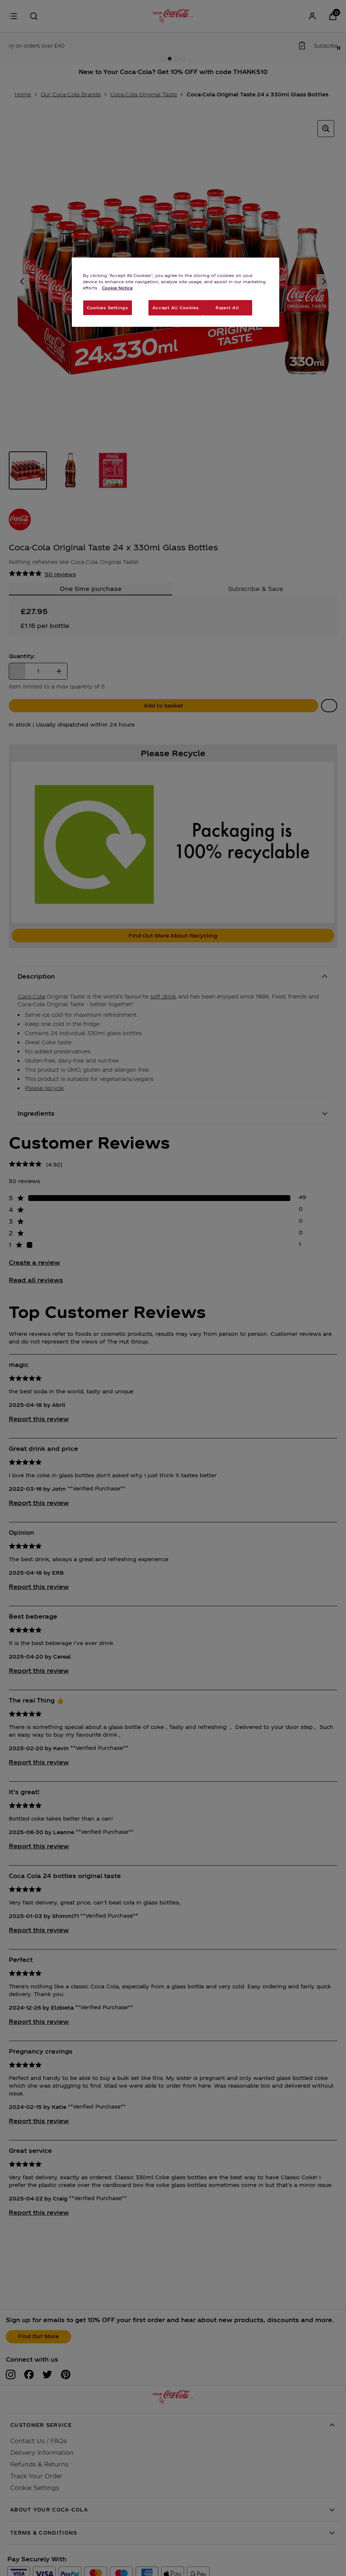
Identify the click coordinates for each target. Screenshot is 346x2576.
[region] (175, 292)
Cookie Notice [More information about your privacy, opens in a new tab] (117, 287)
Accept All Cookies (175, 307)
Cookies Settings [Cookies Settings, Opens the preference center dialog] (107, 307)
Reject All (227, 307)
